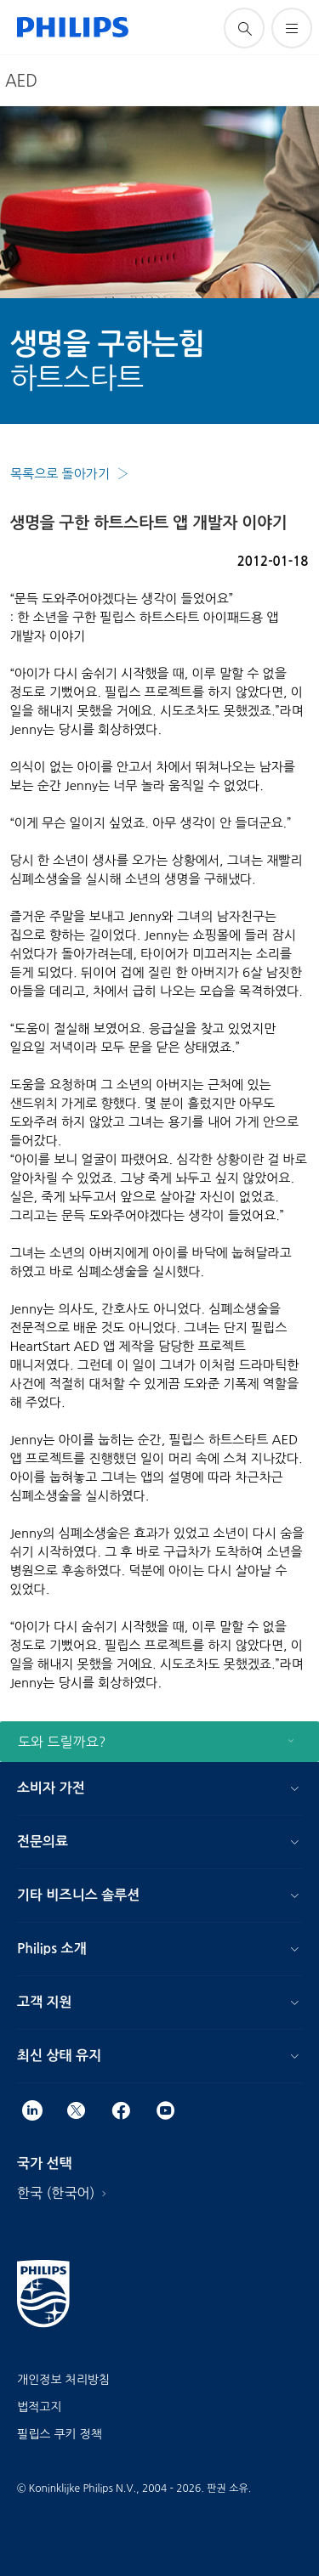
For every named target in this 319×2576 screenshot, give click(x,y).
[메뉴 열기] (291, 28)
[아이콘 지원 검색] (244, 28)
